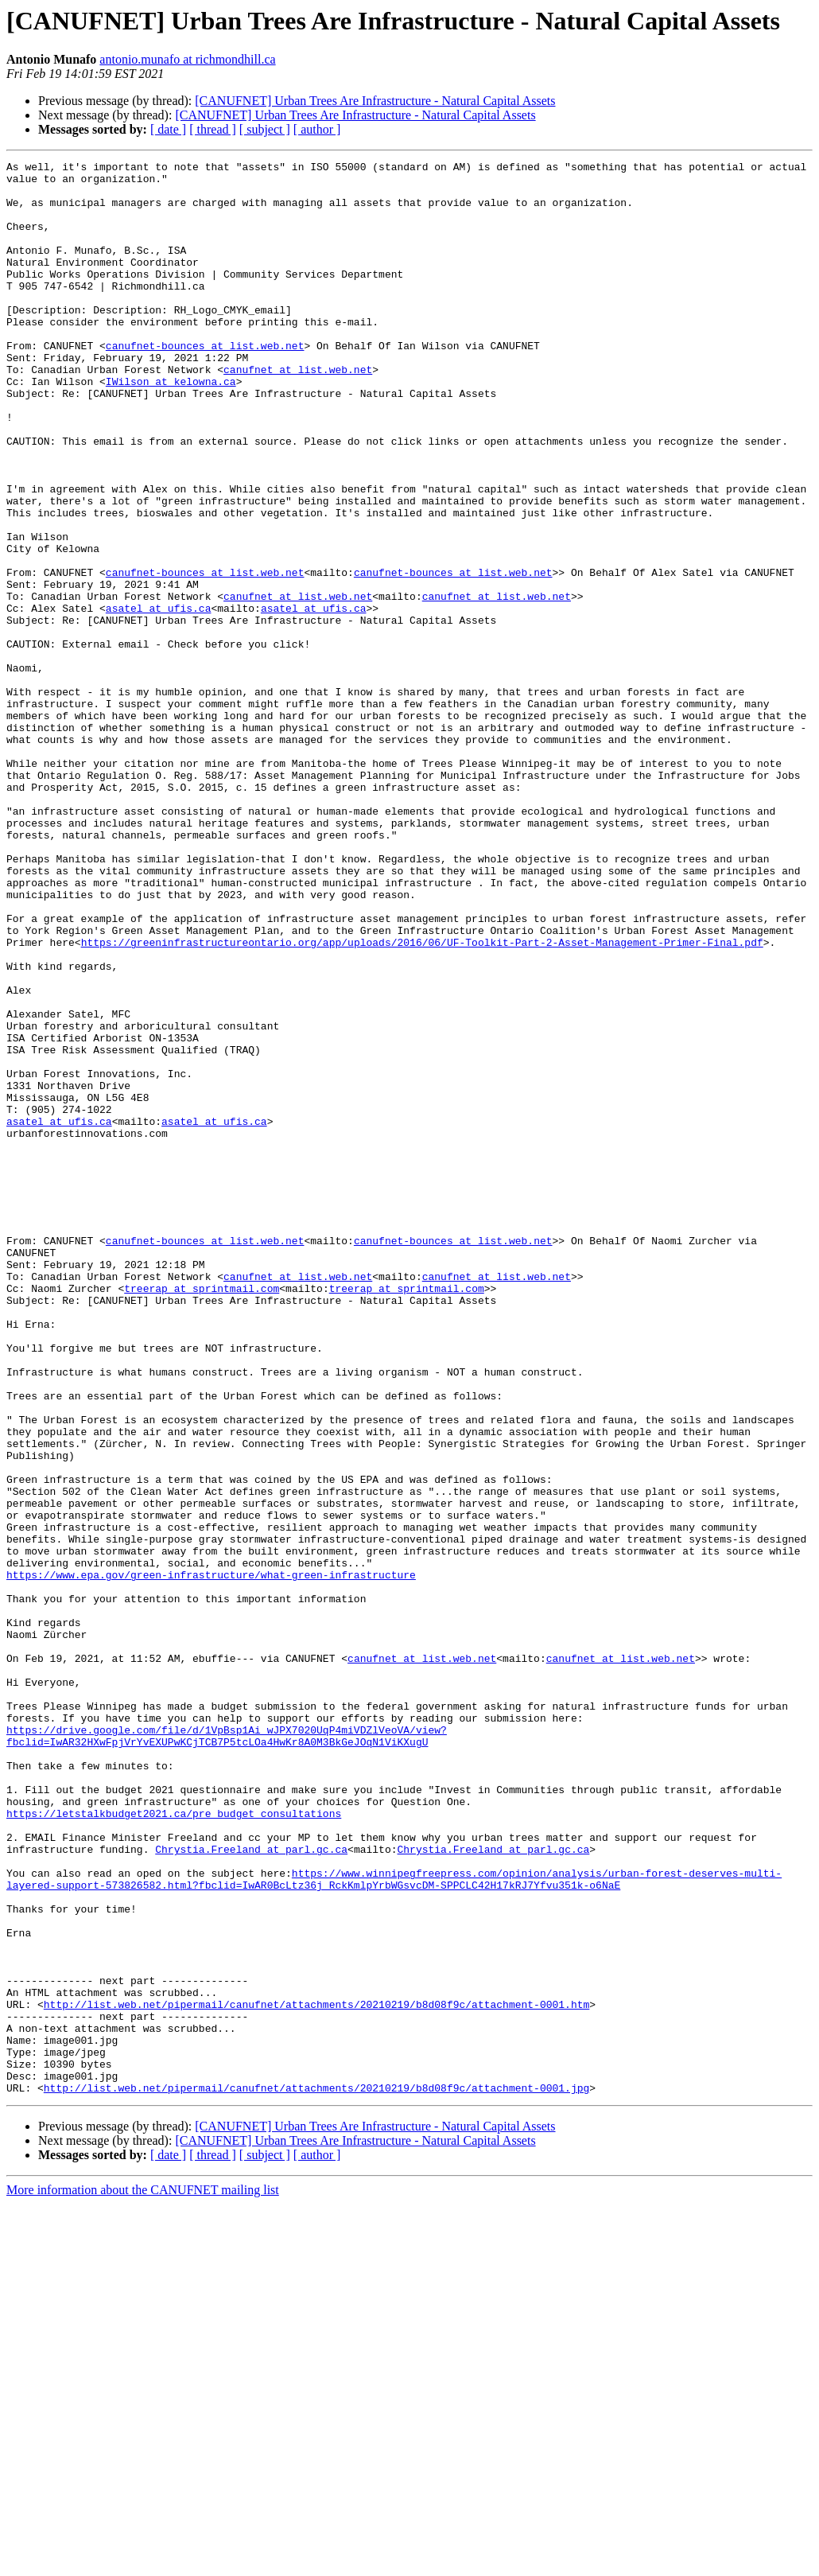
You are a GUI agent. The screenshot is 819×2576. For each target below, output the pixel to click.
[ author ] (317, 129)
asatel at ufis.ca (159, 698)
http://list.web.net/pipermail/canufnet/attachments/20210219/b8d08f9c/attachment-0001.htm (316, 2359)
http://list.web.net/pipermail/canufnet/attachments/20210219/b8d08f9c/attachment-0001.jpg (316, 2460)
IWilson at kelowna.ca (171, 426)
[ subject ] (264, 129)
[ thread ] (212, 129)
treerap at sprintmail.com (201, 1515)
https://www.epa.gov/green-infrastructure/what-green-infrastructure (211, 1858)
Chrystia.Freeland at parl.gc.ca (251, 2173)
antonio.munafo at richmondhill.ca (187, 59)
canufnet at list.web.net (297, 412)
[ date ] (168, 129)
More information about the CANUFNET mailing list (142, 2562)
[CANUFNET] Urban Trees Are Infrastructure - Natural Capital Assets (375, 100)
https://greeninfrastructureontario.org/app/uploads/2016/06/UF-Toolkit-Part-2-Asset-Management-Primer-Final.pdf (422, 1099)
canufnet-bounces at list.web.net (205, 383)
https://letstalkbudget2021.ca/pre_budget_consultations (645, 2130)
